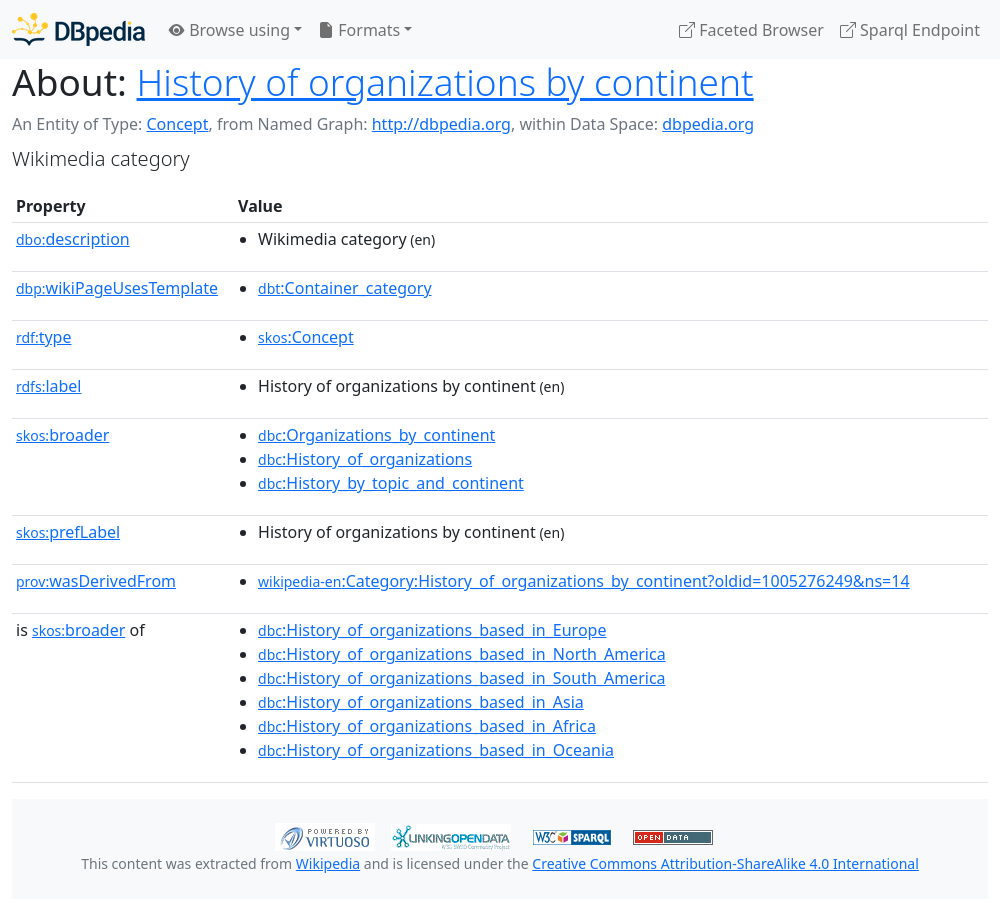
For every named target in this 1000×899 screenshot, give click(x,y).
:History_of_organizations (365, 459)
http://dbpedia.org (441, 124)
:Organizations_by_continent (376, 435)
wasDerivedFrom (96, 581)
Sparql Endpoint (910, 30)
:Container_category (345, 288)
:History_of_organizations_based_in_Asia (421, 702)
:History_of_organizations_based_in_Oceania (436, 750)
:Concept (306, 337)
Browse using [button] (229, 30)
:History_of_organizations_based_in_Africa (427, 726)
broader (62, 435)
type (44, 337)
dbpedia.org (708, 124)
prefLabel (68, 532)
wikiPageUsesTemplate (117, 288)
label (49, 386)
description (73, 239)
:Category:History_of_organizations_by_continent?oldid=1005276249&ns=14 (584, 581)
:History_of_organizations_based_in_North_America (462, 654)
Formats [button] (359, 30)
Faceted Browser (751, 30)
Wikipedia (328, 863)
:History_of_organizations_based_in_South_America (462, 678)
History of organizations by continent (445, 81)
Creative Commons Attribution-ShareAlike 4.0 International (725, 863)
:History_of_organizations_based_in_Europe (432, 630)
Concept (177, 124)
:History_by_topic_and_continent (391, 483)
